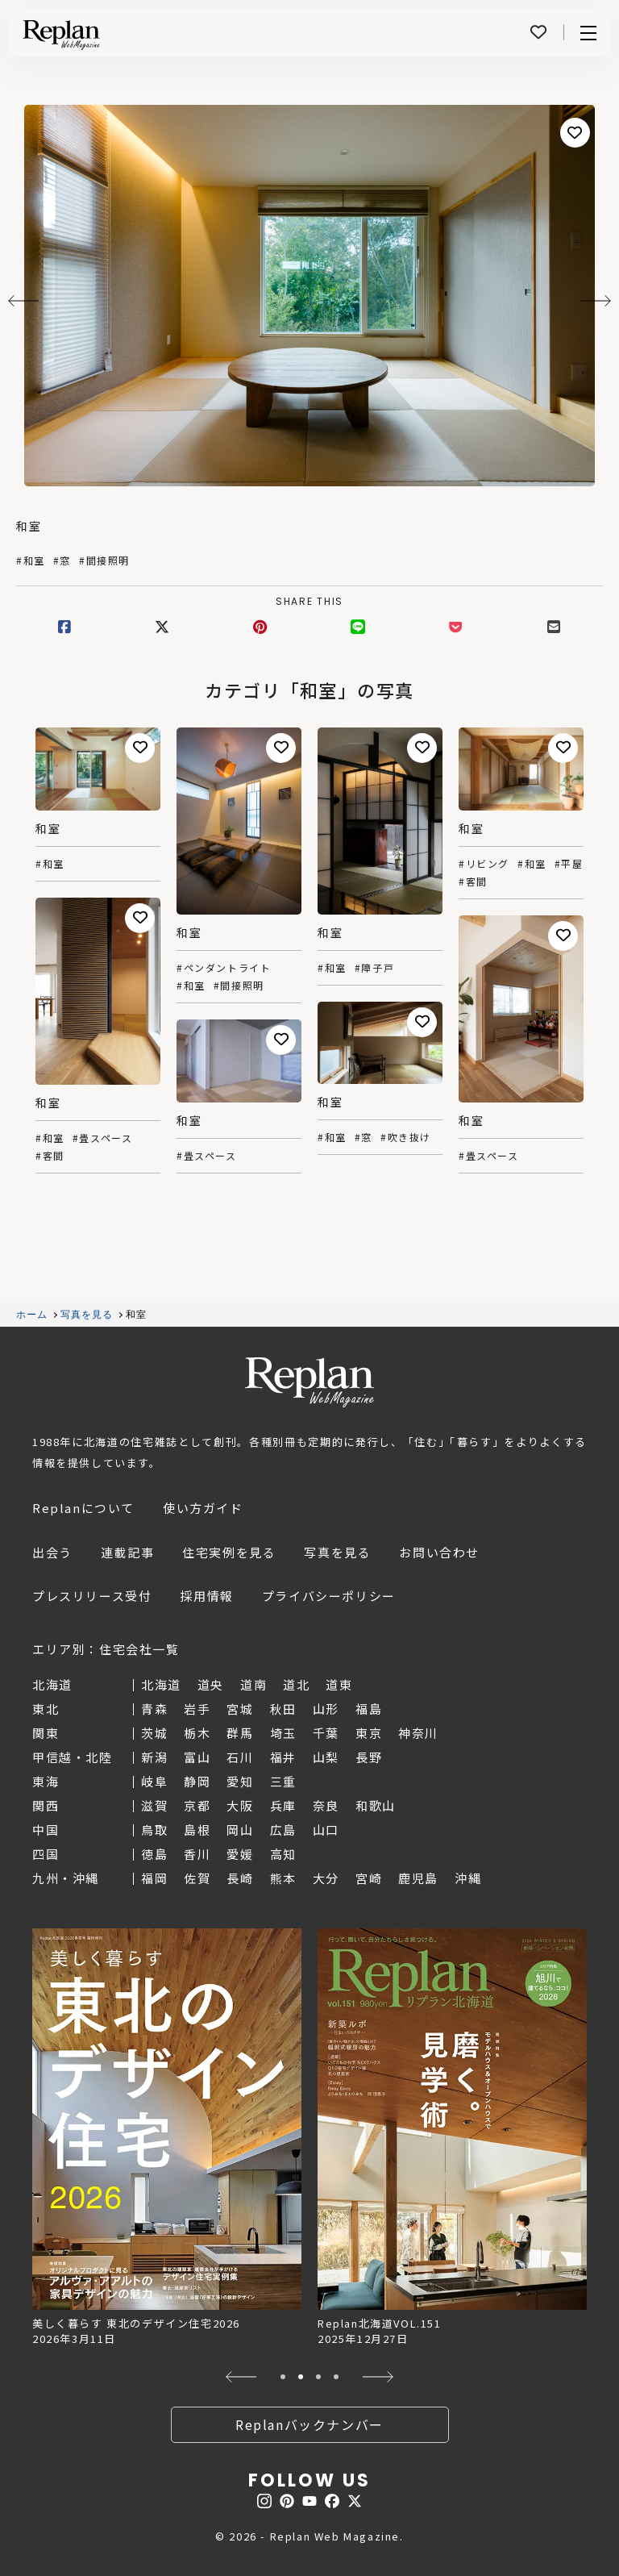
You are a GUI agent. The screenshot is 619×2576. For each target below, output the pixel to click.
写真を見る (87, 1314)
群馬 (239, 1733)
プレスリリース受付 (92, 1595)
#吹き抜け (405, 1137)
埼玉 (283, 1733)
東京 (368, 1733)
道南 (253, 1684)
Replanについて (83, 1507)
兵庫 (283, 1805)
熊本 (283, 1878)
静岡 (197, 1781)
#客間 (473, 881)
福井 (283, 1757)
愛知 (239, 1781)
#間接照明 (104, 560)
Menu (588, 33)
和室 (28, 526)
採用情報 (206, 1595)
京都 (197, 1805)
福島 (368, 1709)
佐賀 (197, 1878)
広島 (283, 1830)
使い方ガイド (203, 1507)
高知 (283, 1854)
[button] (240, 2376)
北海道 (161, 1684)
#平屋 (569, 864)
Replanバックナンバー (309, 2424)
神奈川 (418, 1733)
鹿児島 (418, 1878)
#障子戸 (374, 968)
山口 (326, 1830)
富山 (197, 1757)
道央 (210, 1684)
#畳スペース (103, 1138)
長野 (368, 1757)
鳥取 (154, 1830)
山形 (326, 1709)
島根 (197, 1830)
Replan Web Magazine (309, 1382)
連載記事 (127, 1552)
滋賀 (154, 1805)
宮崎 (368, 1878)
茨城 (154, 1733)
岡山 (239, 1830)
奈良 (326, 1805)
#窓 (62, 560)
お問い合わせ (439, 1552)
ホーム (32, 1314)
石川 (239, 1757)
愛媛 (239, 1854)
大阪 (239, 1805)
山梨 (326, 1757)
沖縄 (468, 1878)
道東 (339, 1684)
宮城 (239, 1709)
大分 (326, 1878)
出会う (52, 1552)
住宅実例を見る (229, 1552)
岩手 (197, 1709)
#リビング (484, 864)
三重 (283, 1781)
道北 (296, 1684)
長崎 (239, 1878)
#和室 (30, 560)
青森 (154, 1709)
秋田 (283, 1709)
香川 (197, 1854)
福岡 (154, 1878)
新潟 (154, 1757)
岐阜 (154, 1781)
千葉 (326, 1733)
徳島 (154, 1854)
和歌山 (375, 1805)
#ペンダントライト (224, 968)
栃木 (197, 1733)
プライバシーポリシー (329, 1595)
